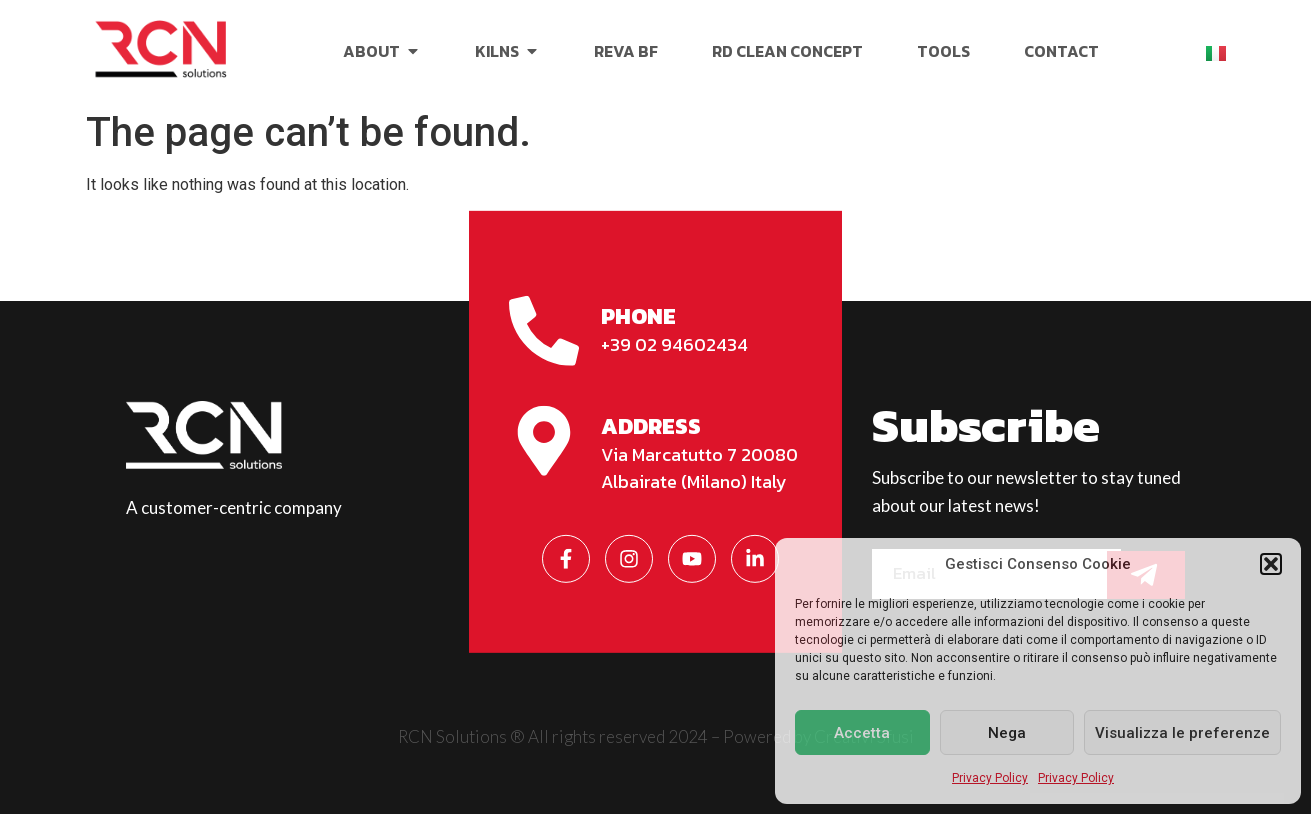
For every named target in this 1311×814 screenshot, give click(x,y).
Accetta (862, 733)
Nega (1007, 733)
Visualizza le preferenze (1182, 733)
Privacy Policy (990, 778)
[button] (1271, 564)
